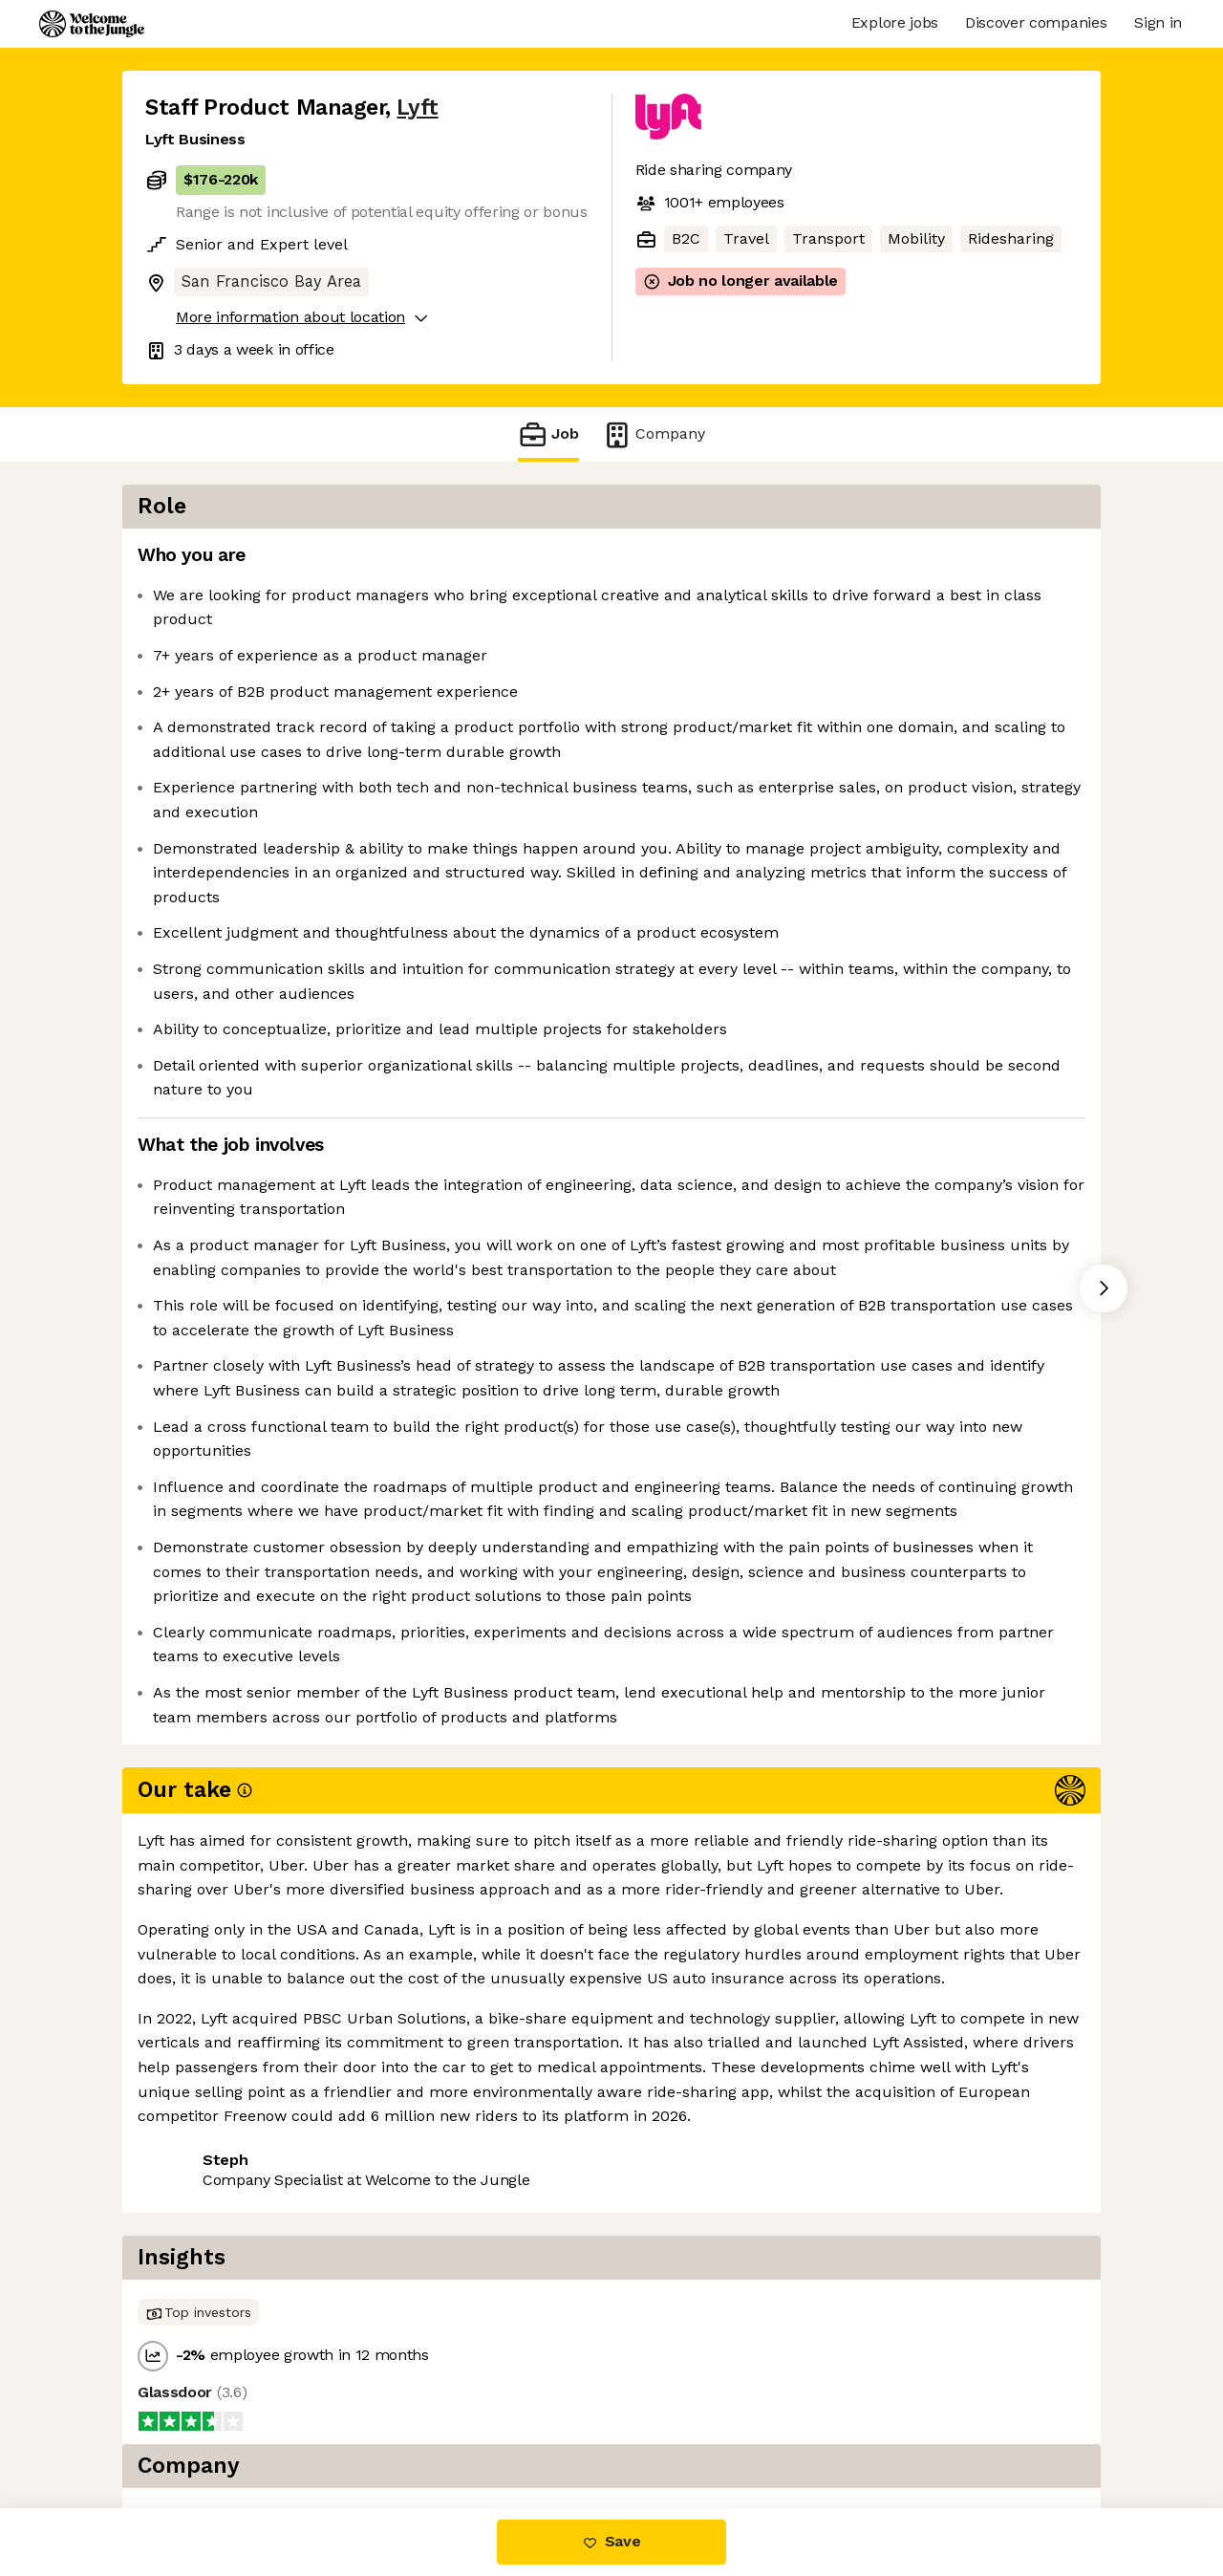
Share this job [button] (198, 2428)
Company (653, 434)
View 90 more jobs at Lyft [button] (374, 2428)
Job (548, 434)
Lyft (417, 107)
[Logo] (91, 24)
